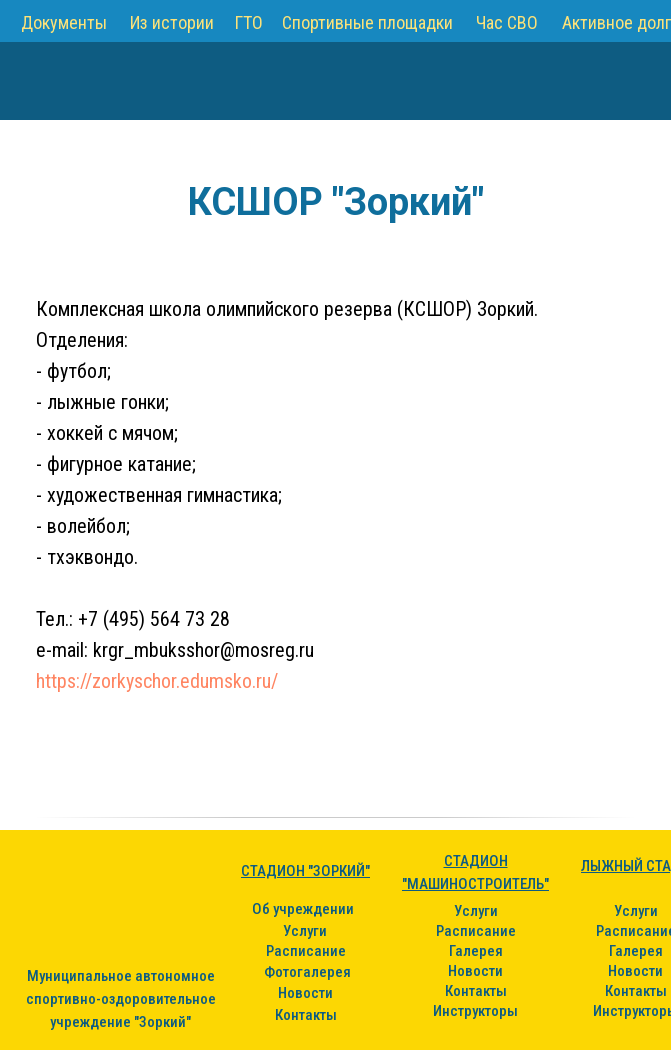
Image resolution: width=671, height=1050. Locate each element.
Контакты (306, 1015)
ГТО (249, 22)
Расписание (306, 951)
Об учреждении (303, 909)
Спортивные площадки (367, 22)
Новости (305, 993)
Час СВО (507, 22)
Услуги (305, 931)
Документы (64, 22)
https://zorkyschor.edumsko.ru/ (157, 681)
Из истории (172, 22)
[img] (56, 81)
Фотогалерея (307, 972)
